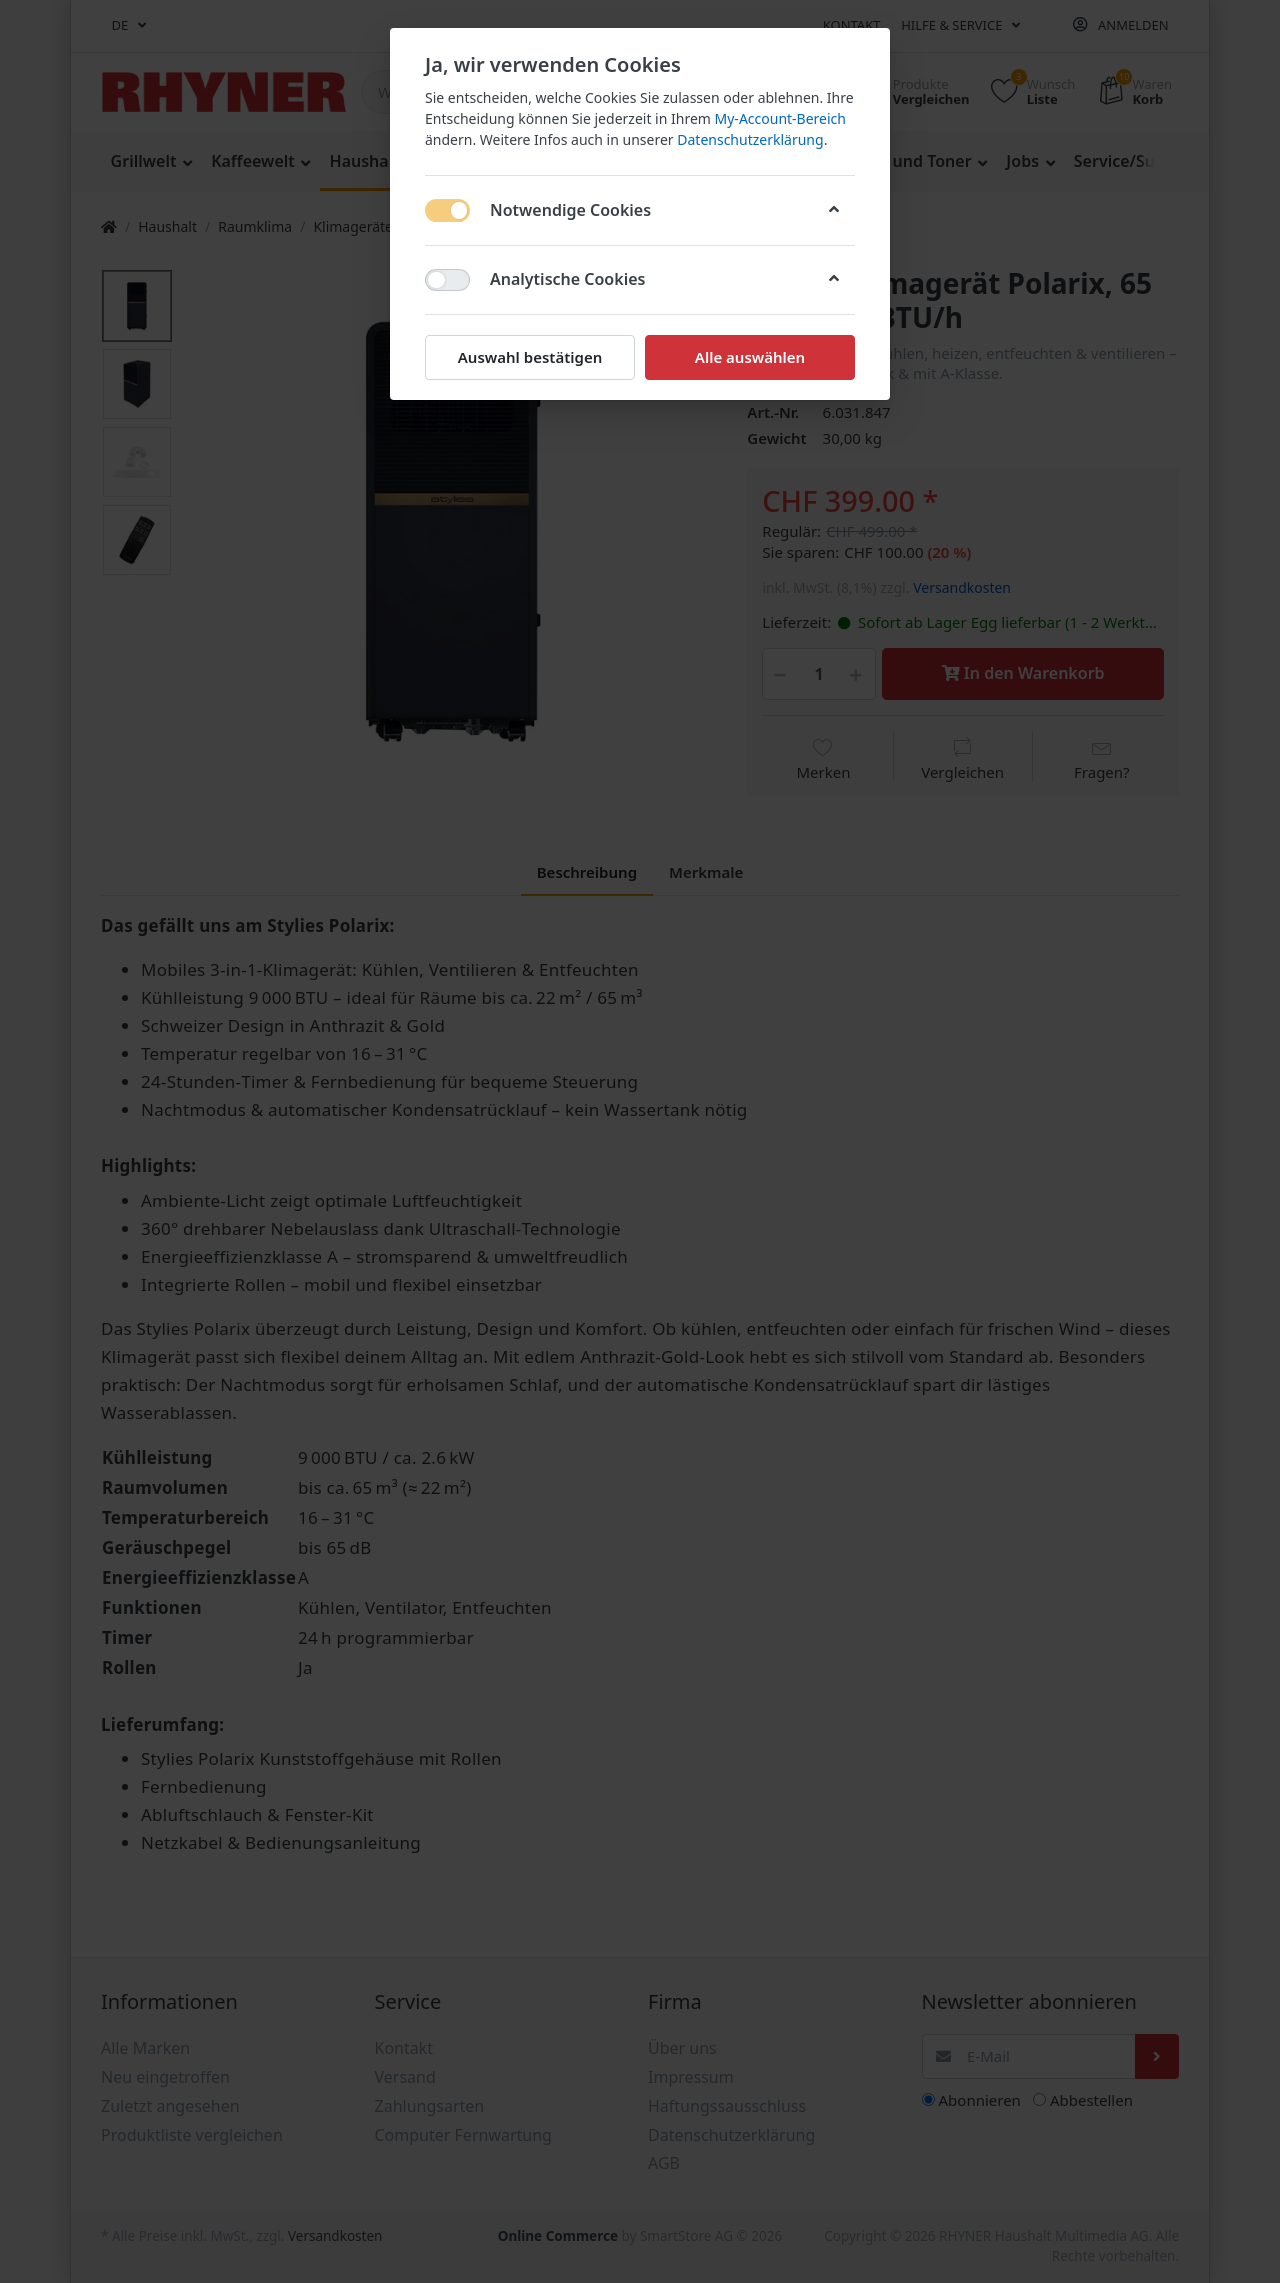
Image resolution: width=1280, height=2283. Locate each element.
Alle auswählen (750, 357)
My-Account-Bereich (780, 118)
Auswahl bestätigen (530, 357)
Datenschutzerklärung (750, 139)
